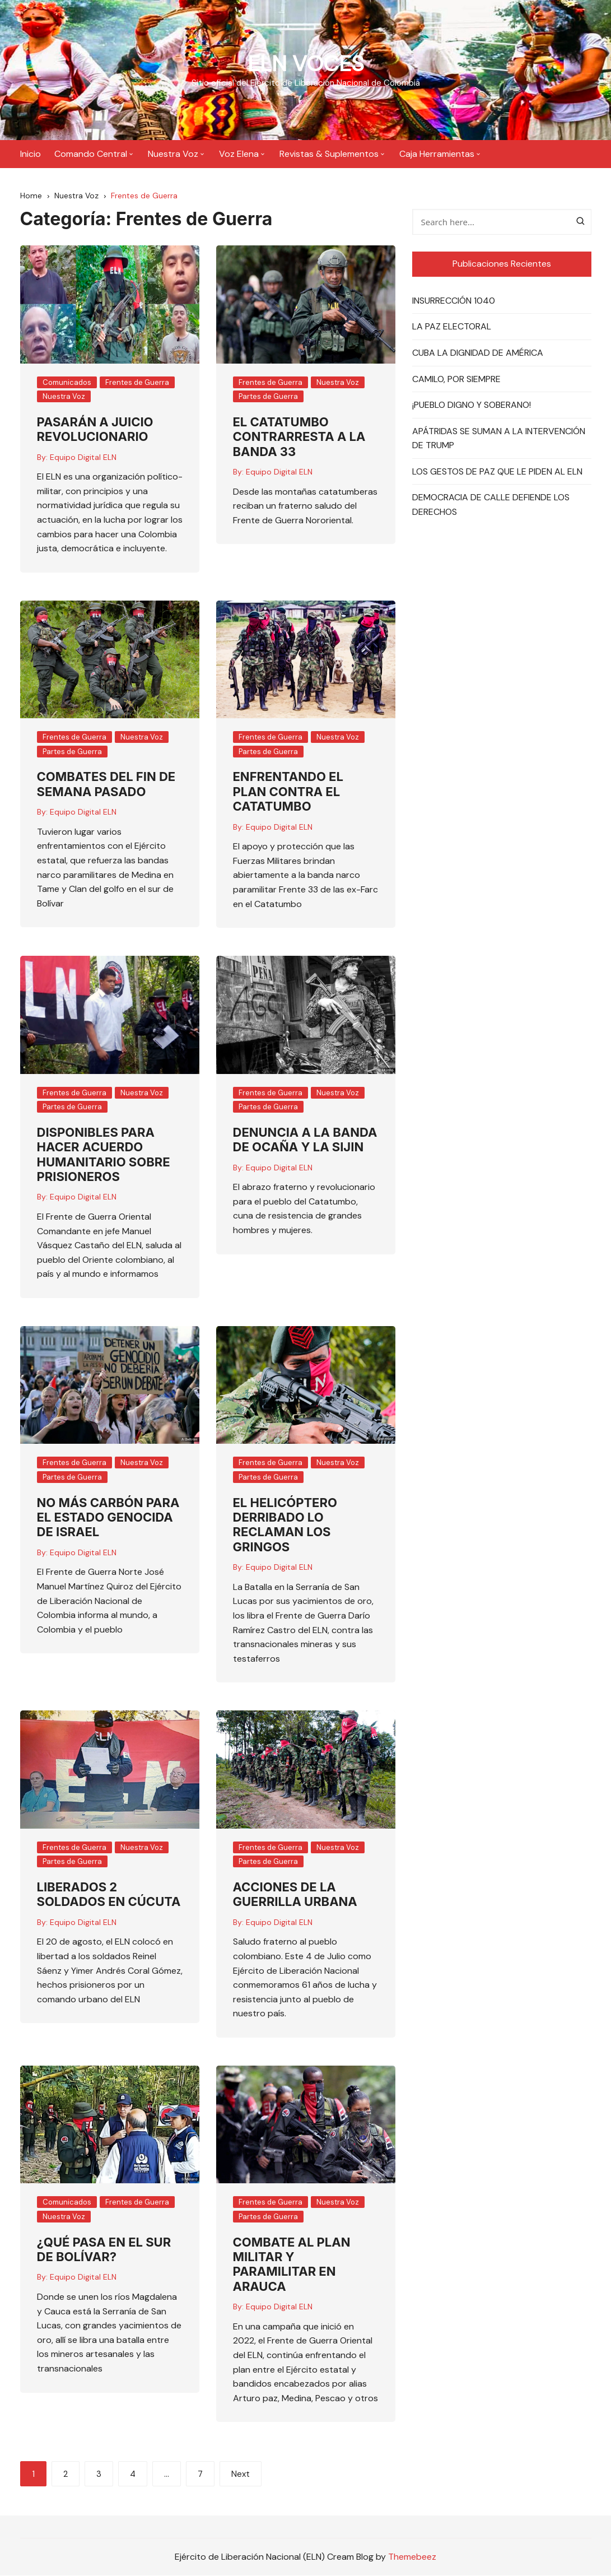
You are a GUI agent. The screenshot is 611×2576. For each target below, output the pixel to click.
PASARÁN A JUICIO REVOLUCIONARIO (95, 430)
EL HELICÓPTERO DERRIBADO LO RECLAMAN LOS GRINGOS (285, 1525)
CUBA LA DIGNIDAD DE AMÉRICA (477, 354)
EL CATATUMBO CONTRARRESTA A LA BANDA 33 (299, 438)
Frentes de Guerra (137, 383)
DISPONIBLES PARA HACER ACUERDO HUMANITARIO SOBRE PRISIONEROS (103, 1155)
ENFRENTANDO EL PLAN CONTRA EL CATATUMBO (288, 793)
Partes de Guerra (268, 397)
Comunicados (67, 383)
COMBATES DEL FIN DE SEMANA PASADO (106, 785)
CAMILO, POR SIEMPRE (456, 380)
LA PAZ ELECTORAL (451, 328)
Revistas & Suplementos (329, 154)
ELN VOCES (305, 63)
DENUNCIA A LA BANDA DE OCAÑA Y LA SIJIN (305, 1140)
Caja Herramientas (436, 154)
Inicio (30, 154)
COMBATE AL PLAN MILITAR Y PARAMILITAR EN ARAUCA (292, 2265)
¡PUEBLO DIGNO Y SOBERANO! (471, 406)
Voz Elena (239, 154)
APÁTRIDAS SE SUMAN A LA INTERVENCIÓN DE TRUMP (498, 439)
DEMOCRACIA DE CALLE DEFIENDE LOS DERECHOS (491, 506)
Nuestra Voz (173, 154)
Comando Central (90, 154)
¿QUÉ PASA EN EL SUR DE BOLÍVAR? (104, 2250)
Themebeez (412, 2558)
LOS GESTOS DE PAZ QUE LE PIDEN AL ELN (497, 472)
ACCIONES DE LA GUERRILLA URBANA (295, 1895)
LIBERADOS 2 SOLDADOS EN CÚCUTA (109, 1895)
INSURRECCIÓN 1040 (453, 302)
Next (240, 2475)
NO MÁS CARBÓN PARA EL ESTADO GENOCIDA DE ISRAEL (108, 1518)
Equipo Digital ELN (83, 458)
